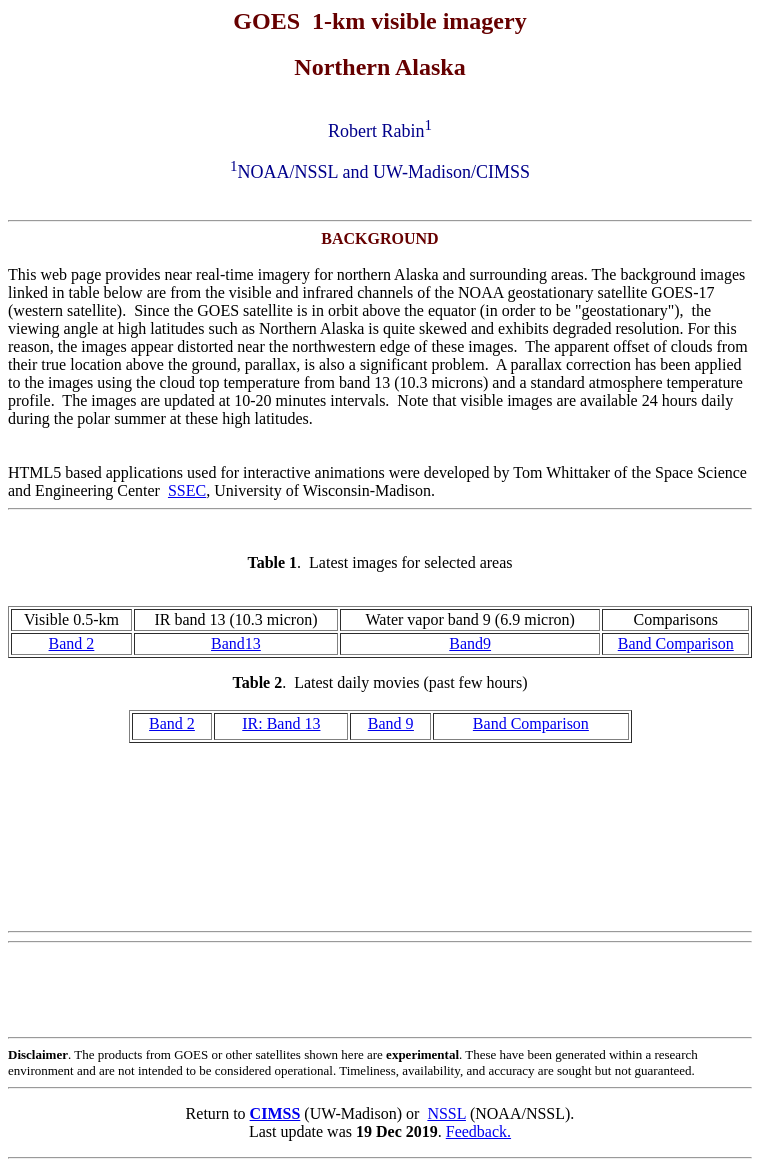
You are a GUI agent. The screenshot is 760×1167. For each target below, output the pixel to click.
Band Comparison (676, 643)
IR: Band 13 (281, 723)
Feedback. (478, 1131)
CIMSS (275, 1113)
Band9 (470, 643)
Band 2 (72, 643)
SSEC (187, 490)
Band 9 (391, 723)
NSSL (446, 1113)
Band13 (236, 643)
